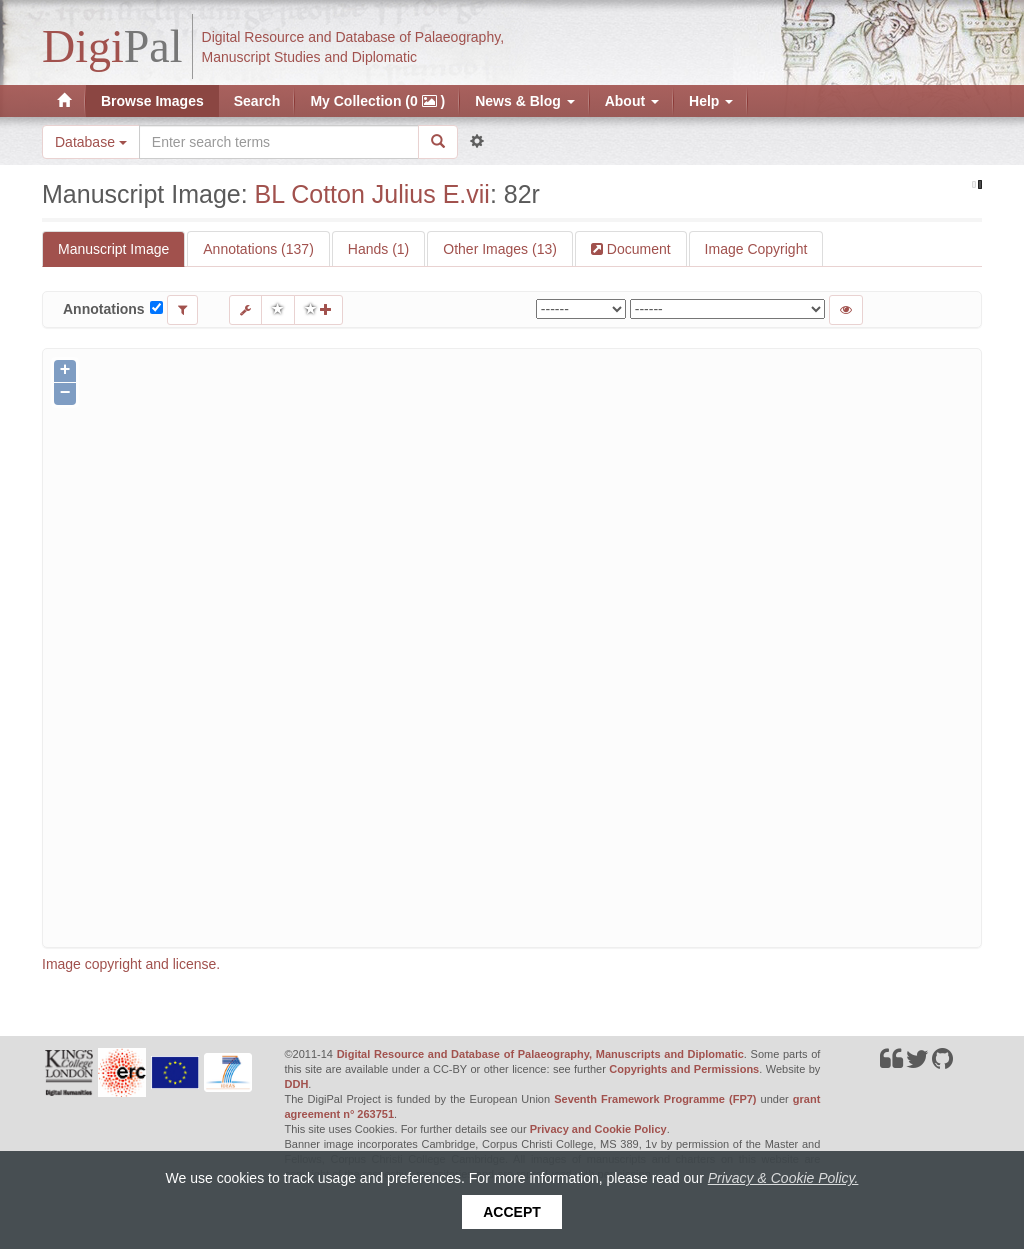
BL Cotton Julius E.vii (372, 194)
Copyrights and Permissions (684, 1069)
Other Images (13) (500, 249)
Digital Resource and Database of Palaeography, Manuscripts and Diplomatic (540, 1054)
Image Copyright (756, 249)
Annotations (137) (258, 249)
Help (711, 101)
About (632, 101)
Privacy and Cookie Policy (598, 1129)
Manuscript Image (113, 249)
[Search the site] (279, 142)
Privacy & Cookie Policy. (783, 1178)
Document (637, 249)
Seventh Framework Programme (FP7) (655, 1099)
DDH (297, 1084)
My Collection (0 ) (377, 101)
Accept (512, 1212)
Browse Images (152, 101)
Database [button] (91, 142)
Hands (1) (378, 249)
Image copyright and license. (131, 964)
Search (257, 101)
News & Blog (524, 101)
